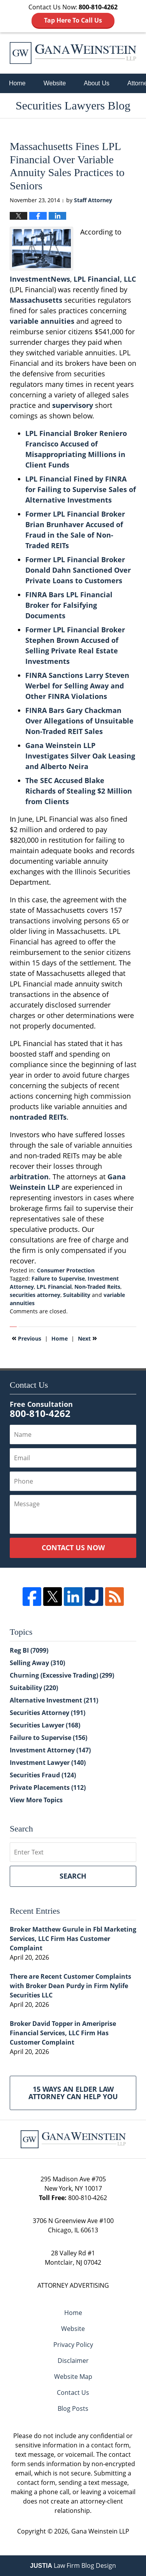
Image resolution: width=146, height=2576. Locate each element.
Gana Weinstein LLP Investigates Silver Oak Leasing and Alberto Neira (80, 756)
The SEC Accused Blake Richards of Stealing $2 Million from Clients (78, 791)
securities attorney (35, 1295)
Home (17, 83)
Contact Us (73, 2392)
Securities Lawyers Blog (73, 53)
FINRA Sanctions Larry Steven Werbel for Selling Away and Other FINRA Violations (77, 685)
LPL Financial (54, 1286)
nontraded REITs (38, 1117)
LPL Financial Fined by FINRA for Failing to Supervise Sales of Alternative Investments (80, 489)
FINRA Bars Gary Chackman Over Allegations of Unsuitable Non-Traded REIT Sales (79, 721)
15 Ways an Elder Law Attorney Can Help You (73, 2092)
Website (55, 83)
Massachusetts (36, 300)
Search (73, 1876)
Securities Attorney (47, 1712)
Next (87, 1338)
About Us (96, 83)
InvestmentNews (40, 279)
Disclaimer (73, 2360)
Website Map (73, 2376)
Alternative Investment (54, 1700)
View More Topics (36, 1800)
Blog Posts (73, 2408)
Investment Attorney (50, 1750)
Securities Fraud (43, 1775)
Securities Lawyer (45, 1725)
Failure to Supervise (58, 1278)
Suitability (76, 1295)
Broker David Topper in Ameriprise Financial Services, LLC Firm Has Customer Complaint (63, 2033)
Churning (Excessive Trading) (62, 1675)
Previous (26, 1338)
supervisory (72, 405)
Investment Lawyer (48, 1762)
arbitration (29, 1176)
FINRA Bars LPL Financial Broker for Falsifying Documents (69, 605)
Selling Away (37, 1663)
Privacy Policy (73, 2344)
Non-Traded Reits (97, 1286)
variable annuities (42, 321)
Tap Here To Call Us (73, 20)
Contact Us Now (73, 1547)
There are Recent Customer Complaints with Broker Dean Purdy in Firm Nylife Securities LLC (70, 1985)
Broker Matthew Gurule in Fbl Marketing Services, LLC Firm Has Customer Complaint (73, 1938)
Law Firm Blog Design (73, 2565)
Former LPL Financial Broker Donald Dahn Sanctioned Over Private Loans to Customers (78, 570)
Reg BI (29, 1650)
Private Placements (48, 1787)
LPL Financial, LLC (105, 279)
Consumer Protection (66, 1270)
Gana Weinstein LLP (100, 2531)
